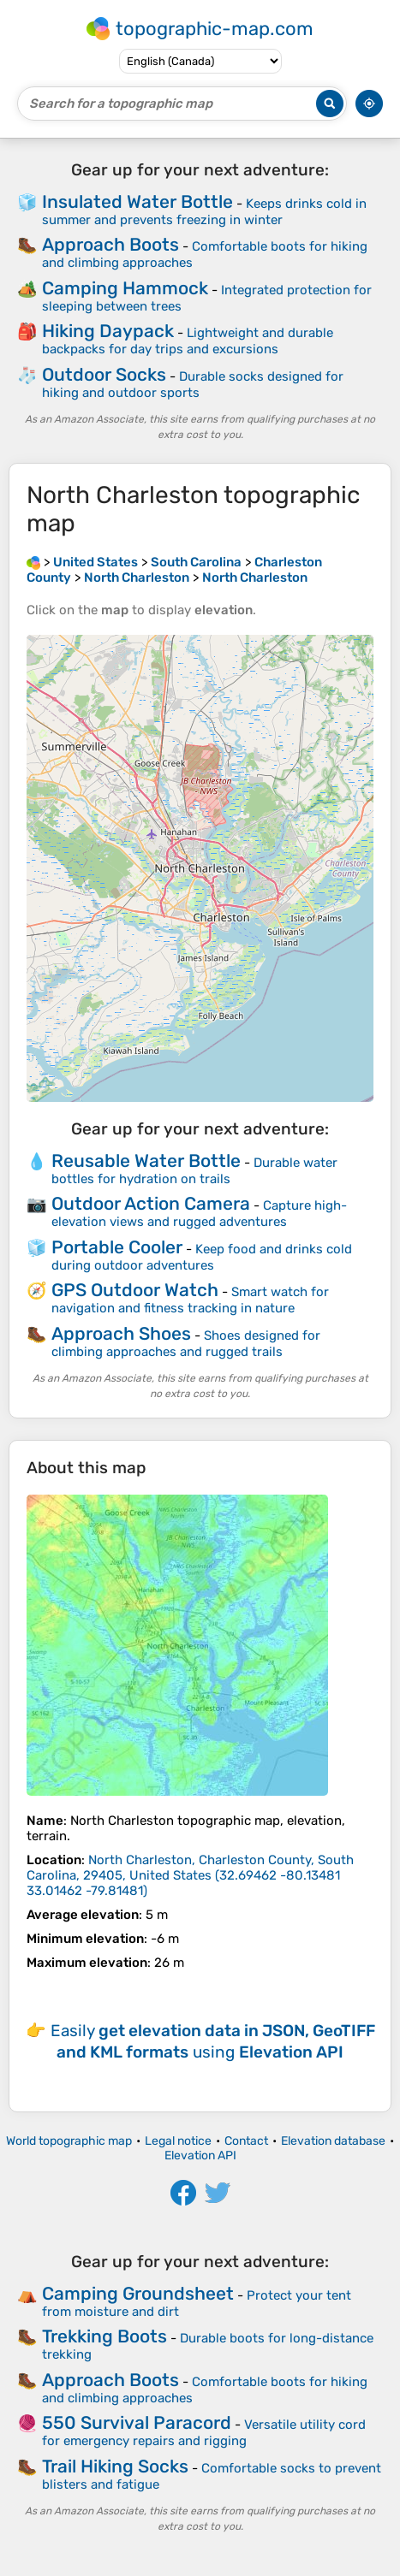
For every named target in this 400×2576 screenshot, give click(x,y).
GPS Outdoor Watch (134, 1289)
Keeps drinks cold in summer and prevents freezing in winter (204, 212)
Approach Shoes (121, 1333)
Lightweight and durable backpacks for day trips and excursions (187, 341)
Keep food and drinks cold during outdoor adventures (201, 1257)
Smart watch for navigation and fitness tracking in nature (190, 1300)
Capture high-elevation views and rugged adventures (199, 1213)
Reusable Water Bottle (146, 1160)
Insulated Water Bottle (137, 201)
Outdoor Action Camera (150, 1203)
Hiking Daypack (108, 330)
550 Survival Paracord (136, 2422)
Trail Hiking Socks (115, 2466)
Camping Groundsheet (138, 2293)
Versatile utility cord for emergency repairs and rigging (204, 2433)
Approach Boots (110, 244)
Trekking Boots (104, 2336)
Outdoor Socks (104, 374)
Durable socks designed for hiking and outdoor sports (192, 384)
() (190, 1875)
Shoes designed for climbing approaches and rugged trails (185, 1343)
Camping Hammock (125, 288)
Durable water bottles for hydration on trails (194, 1171)
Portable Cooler (116, 1247)
